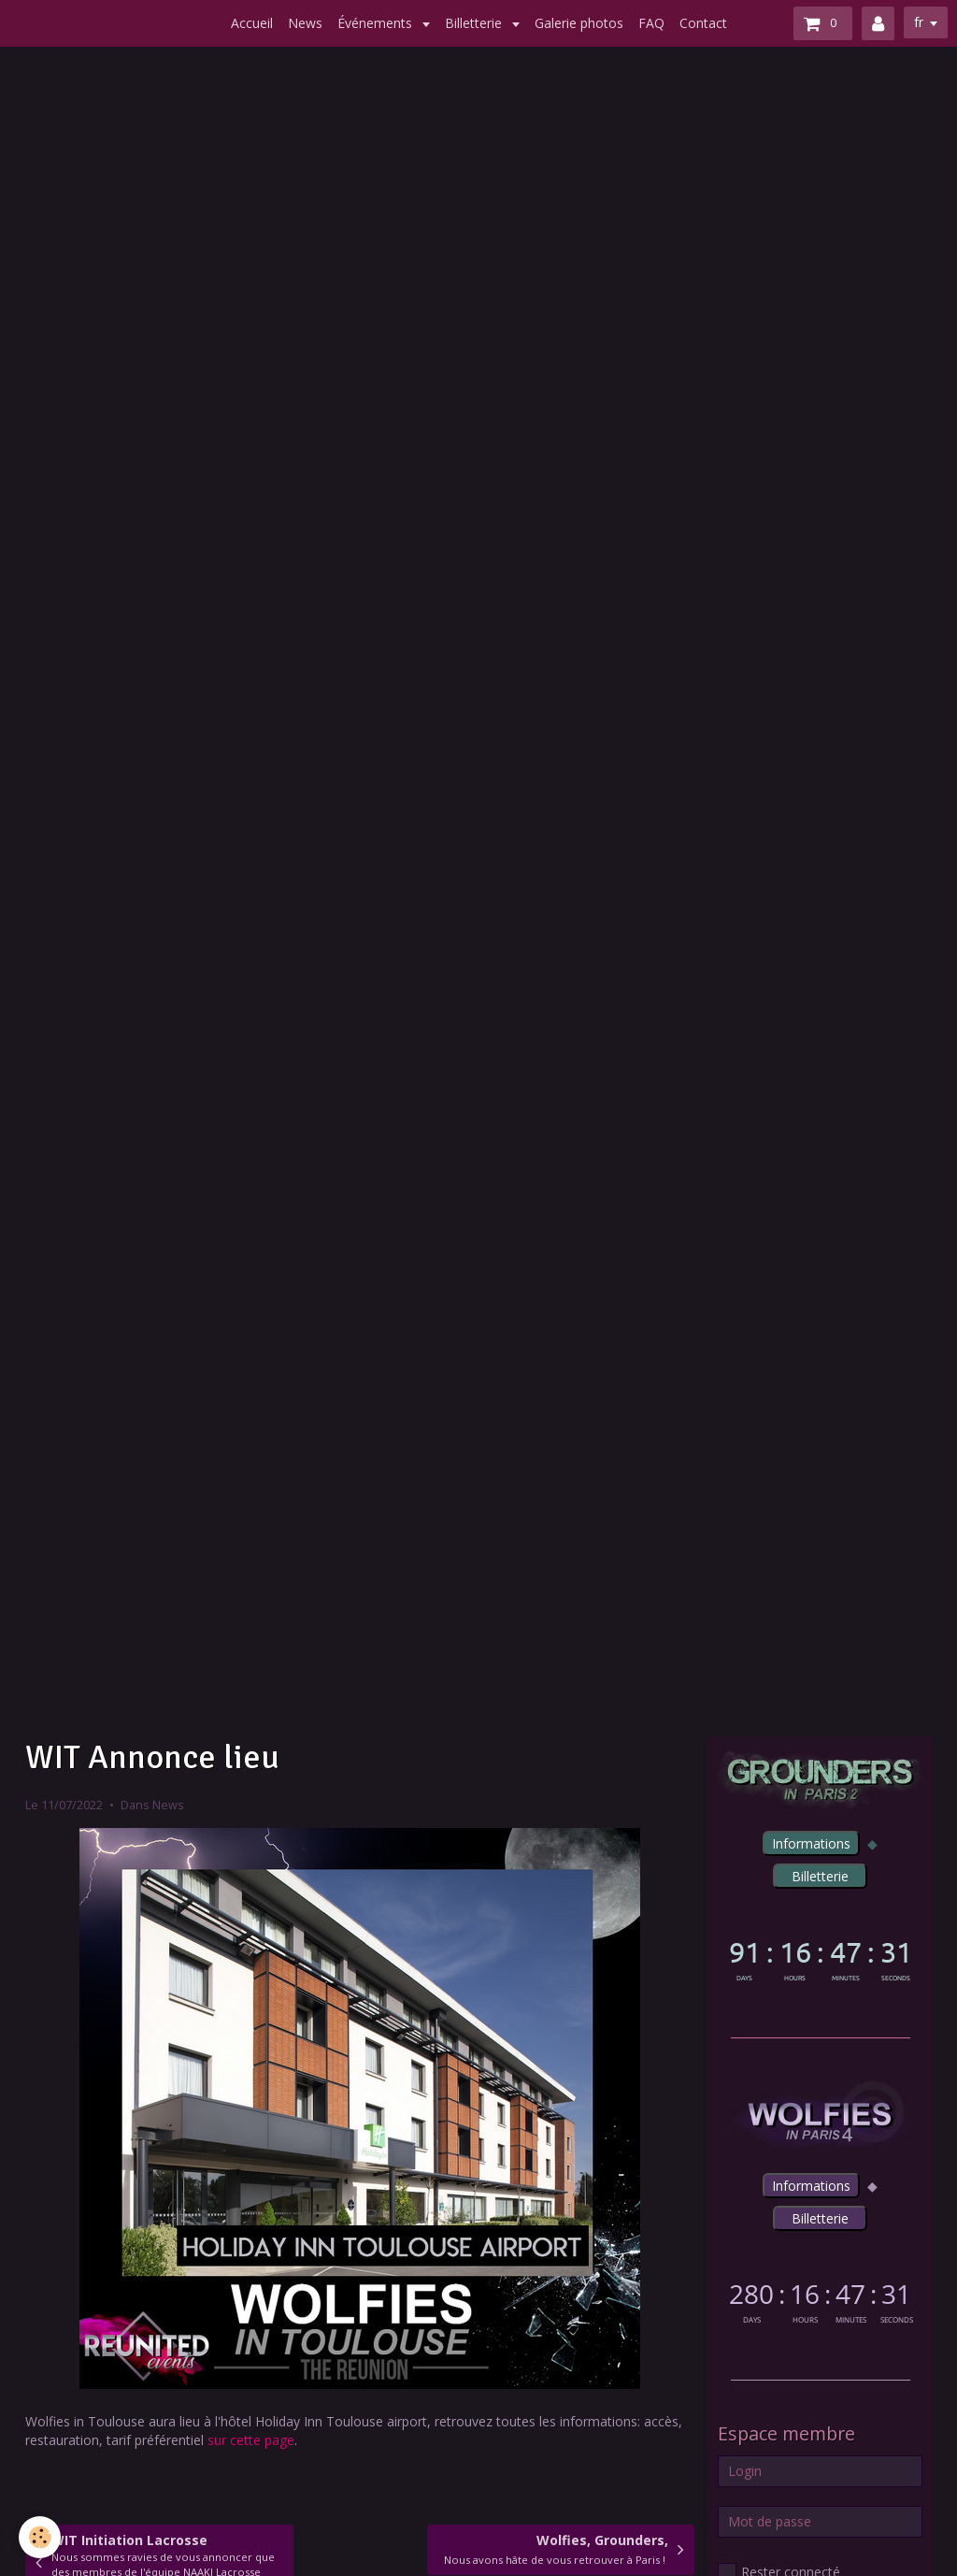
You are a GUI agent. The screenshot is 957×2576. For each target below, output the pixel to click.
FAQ (651, 23)
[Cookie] (40, 2537)
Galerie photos (579, 23)
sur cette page (250, 2440)
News (305, 23)
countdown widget (820, 1957)
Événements (376, 23)
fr (918, 22)
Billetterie (475, 23)
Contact (703, 23)
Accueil (252, 23)
